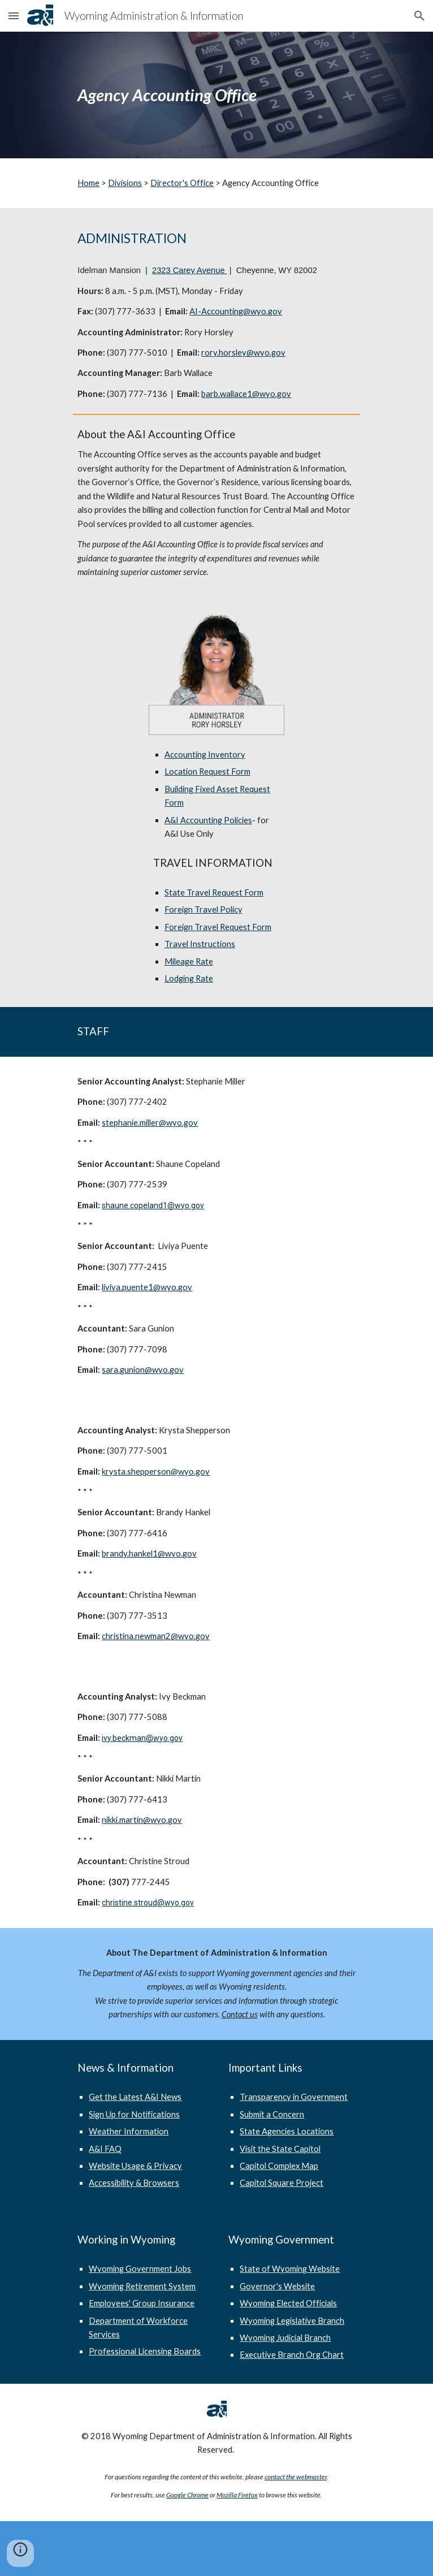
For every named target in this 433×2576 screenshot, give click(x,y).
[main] (216, 95)
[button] (13, 15)
